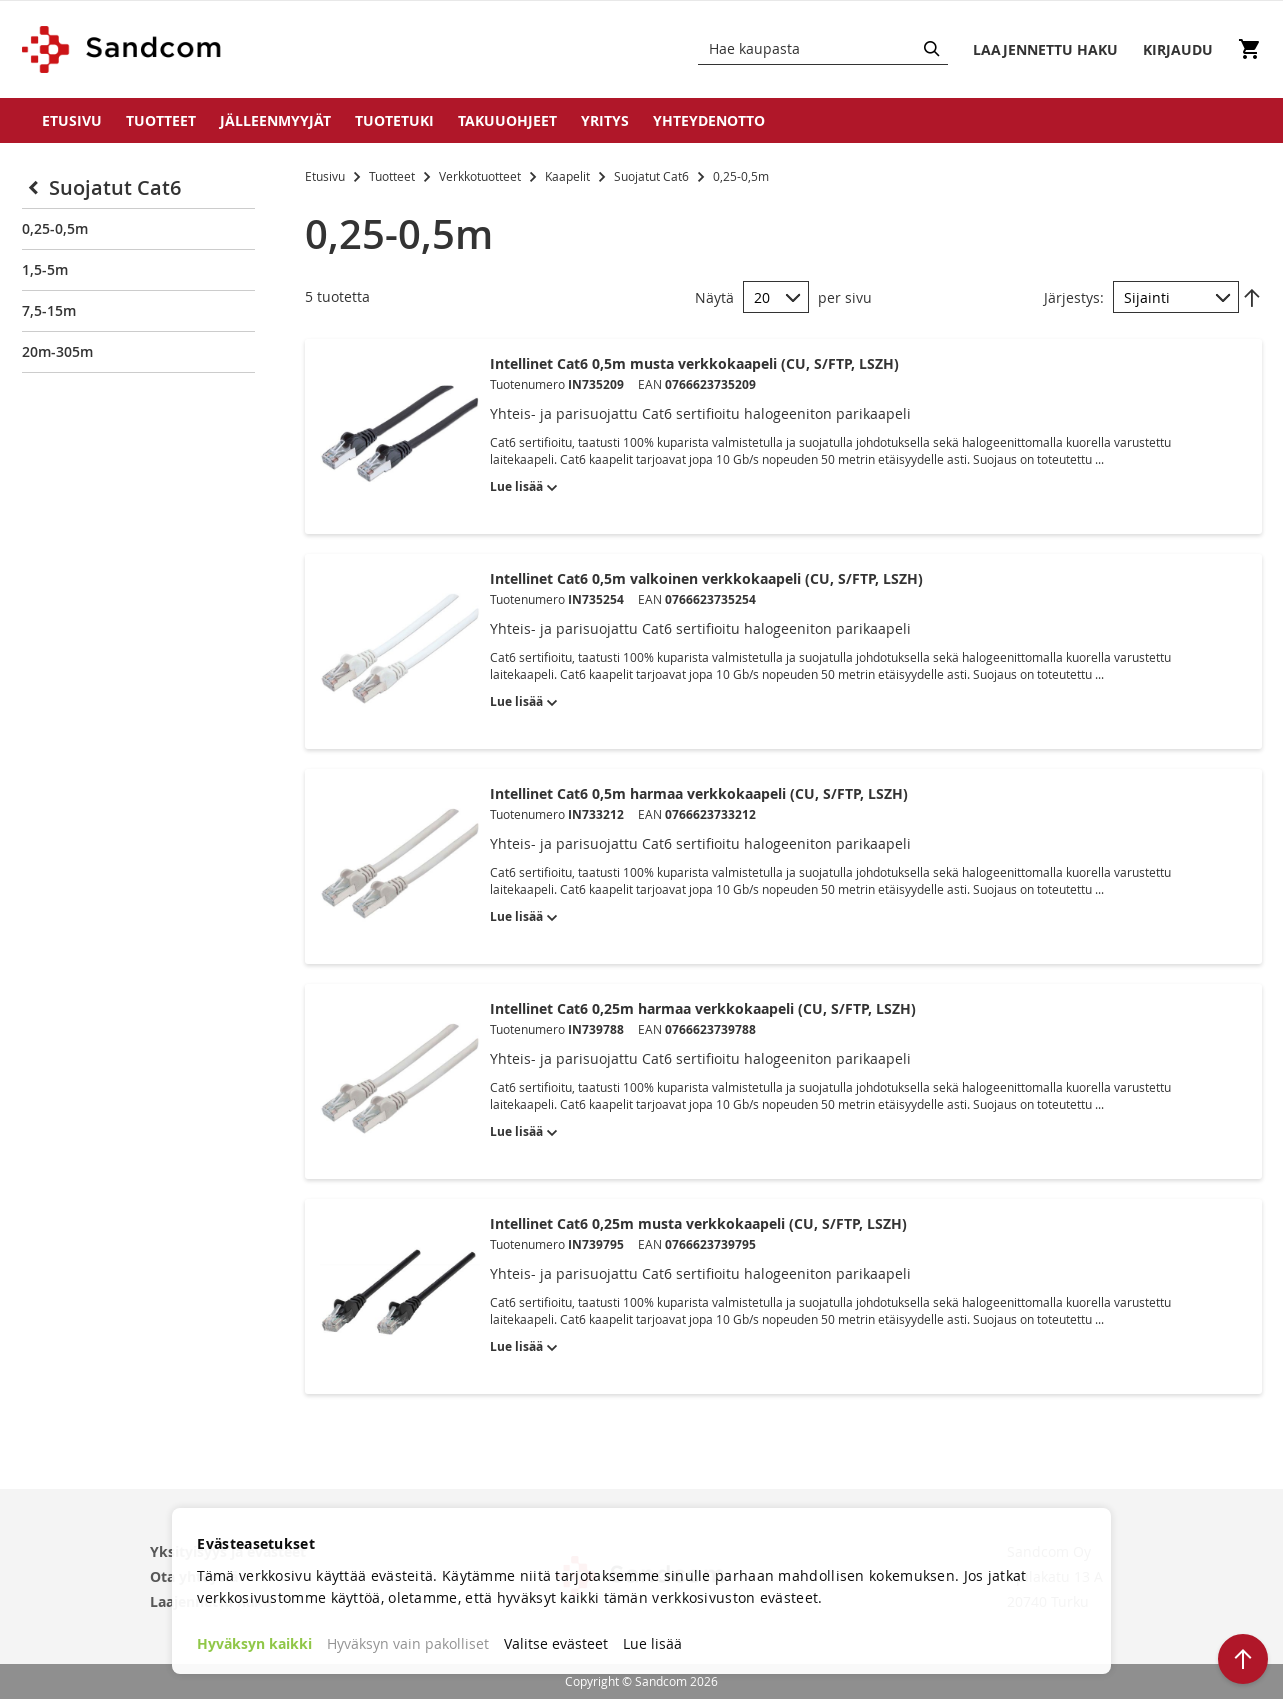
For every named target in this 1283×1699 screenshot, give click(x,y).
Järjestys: (1074, 297)
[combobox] (823, 49)
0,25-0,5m (55, 228)
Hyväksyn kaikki (254, 1643)
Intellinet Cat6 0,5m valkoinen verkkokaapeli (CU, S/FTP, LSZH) (706, 578)
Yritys (605, 120)
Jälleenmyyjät (275, 120)
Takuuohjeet (507, 120)
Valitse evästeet (556, 1643)
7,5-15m (49, 310)
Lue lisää (652, 1643)
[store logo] (122, 49)
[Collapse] (35, 188)
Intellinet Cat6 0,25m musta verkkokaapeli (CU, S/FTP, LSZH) (698, 1223)
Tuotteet (161, 120)
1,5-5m (45, 269)
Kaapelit (569, 176)
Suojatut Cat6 (653, 176)
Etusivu (72, 120)
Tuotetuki (394, 120)
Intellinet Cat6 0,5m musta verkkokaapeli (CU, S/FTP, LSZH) (694, 363)
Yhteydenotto (709, 120)
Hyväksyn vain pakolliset (408, 1643)
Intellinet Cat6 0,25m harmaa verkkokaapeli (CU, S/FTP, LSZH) (703, 1008)
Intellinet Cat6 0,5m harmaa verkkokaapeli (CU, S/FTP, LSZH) (699, 793)
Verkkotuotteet (481, 176)
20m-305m (57, 351)
